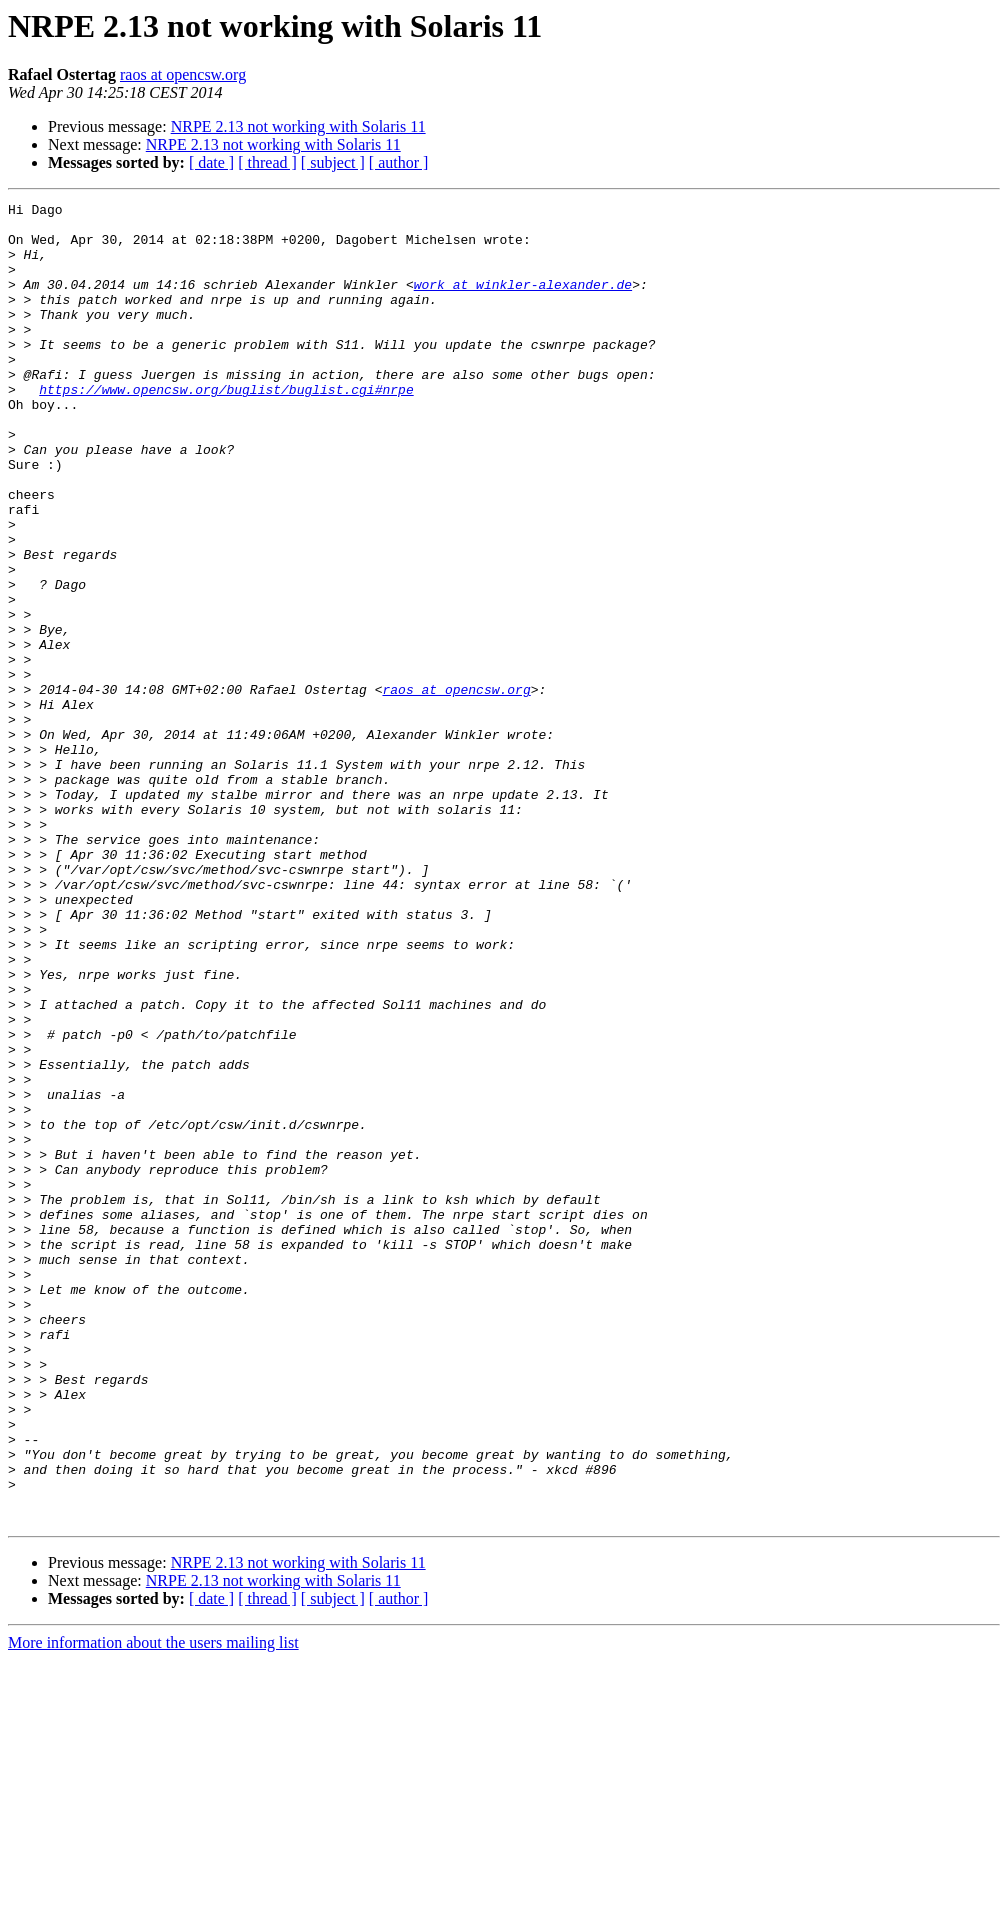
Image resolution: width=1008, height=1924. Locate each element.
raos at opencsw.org (183, 74)
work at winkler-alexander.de (523, 302)
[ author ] (399, 162)
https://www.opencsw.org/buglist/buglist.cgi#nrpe (226, 428)
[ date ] (211, 162)
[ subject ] (333, 162)
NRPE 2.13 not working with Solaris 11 (298, 126)
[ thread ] (267, 162)
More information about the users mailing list (153, 1906)
